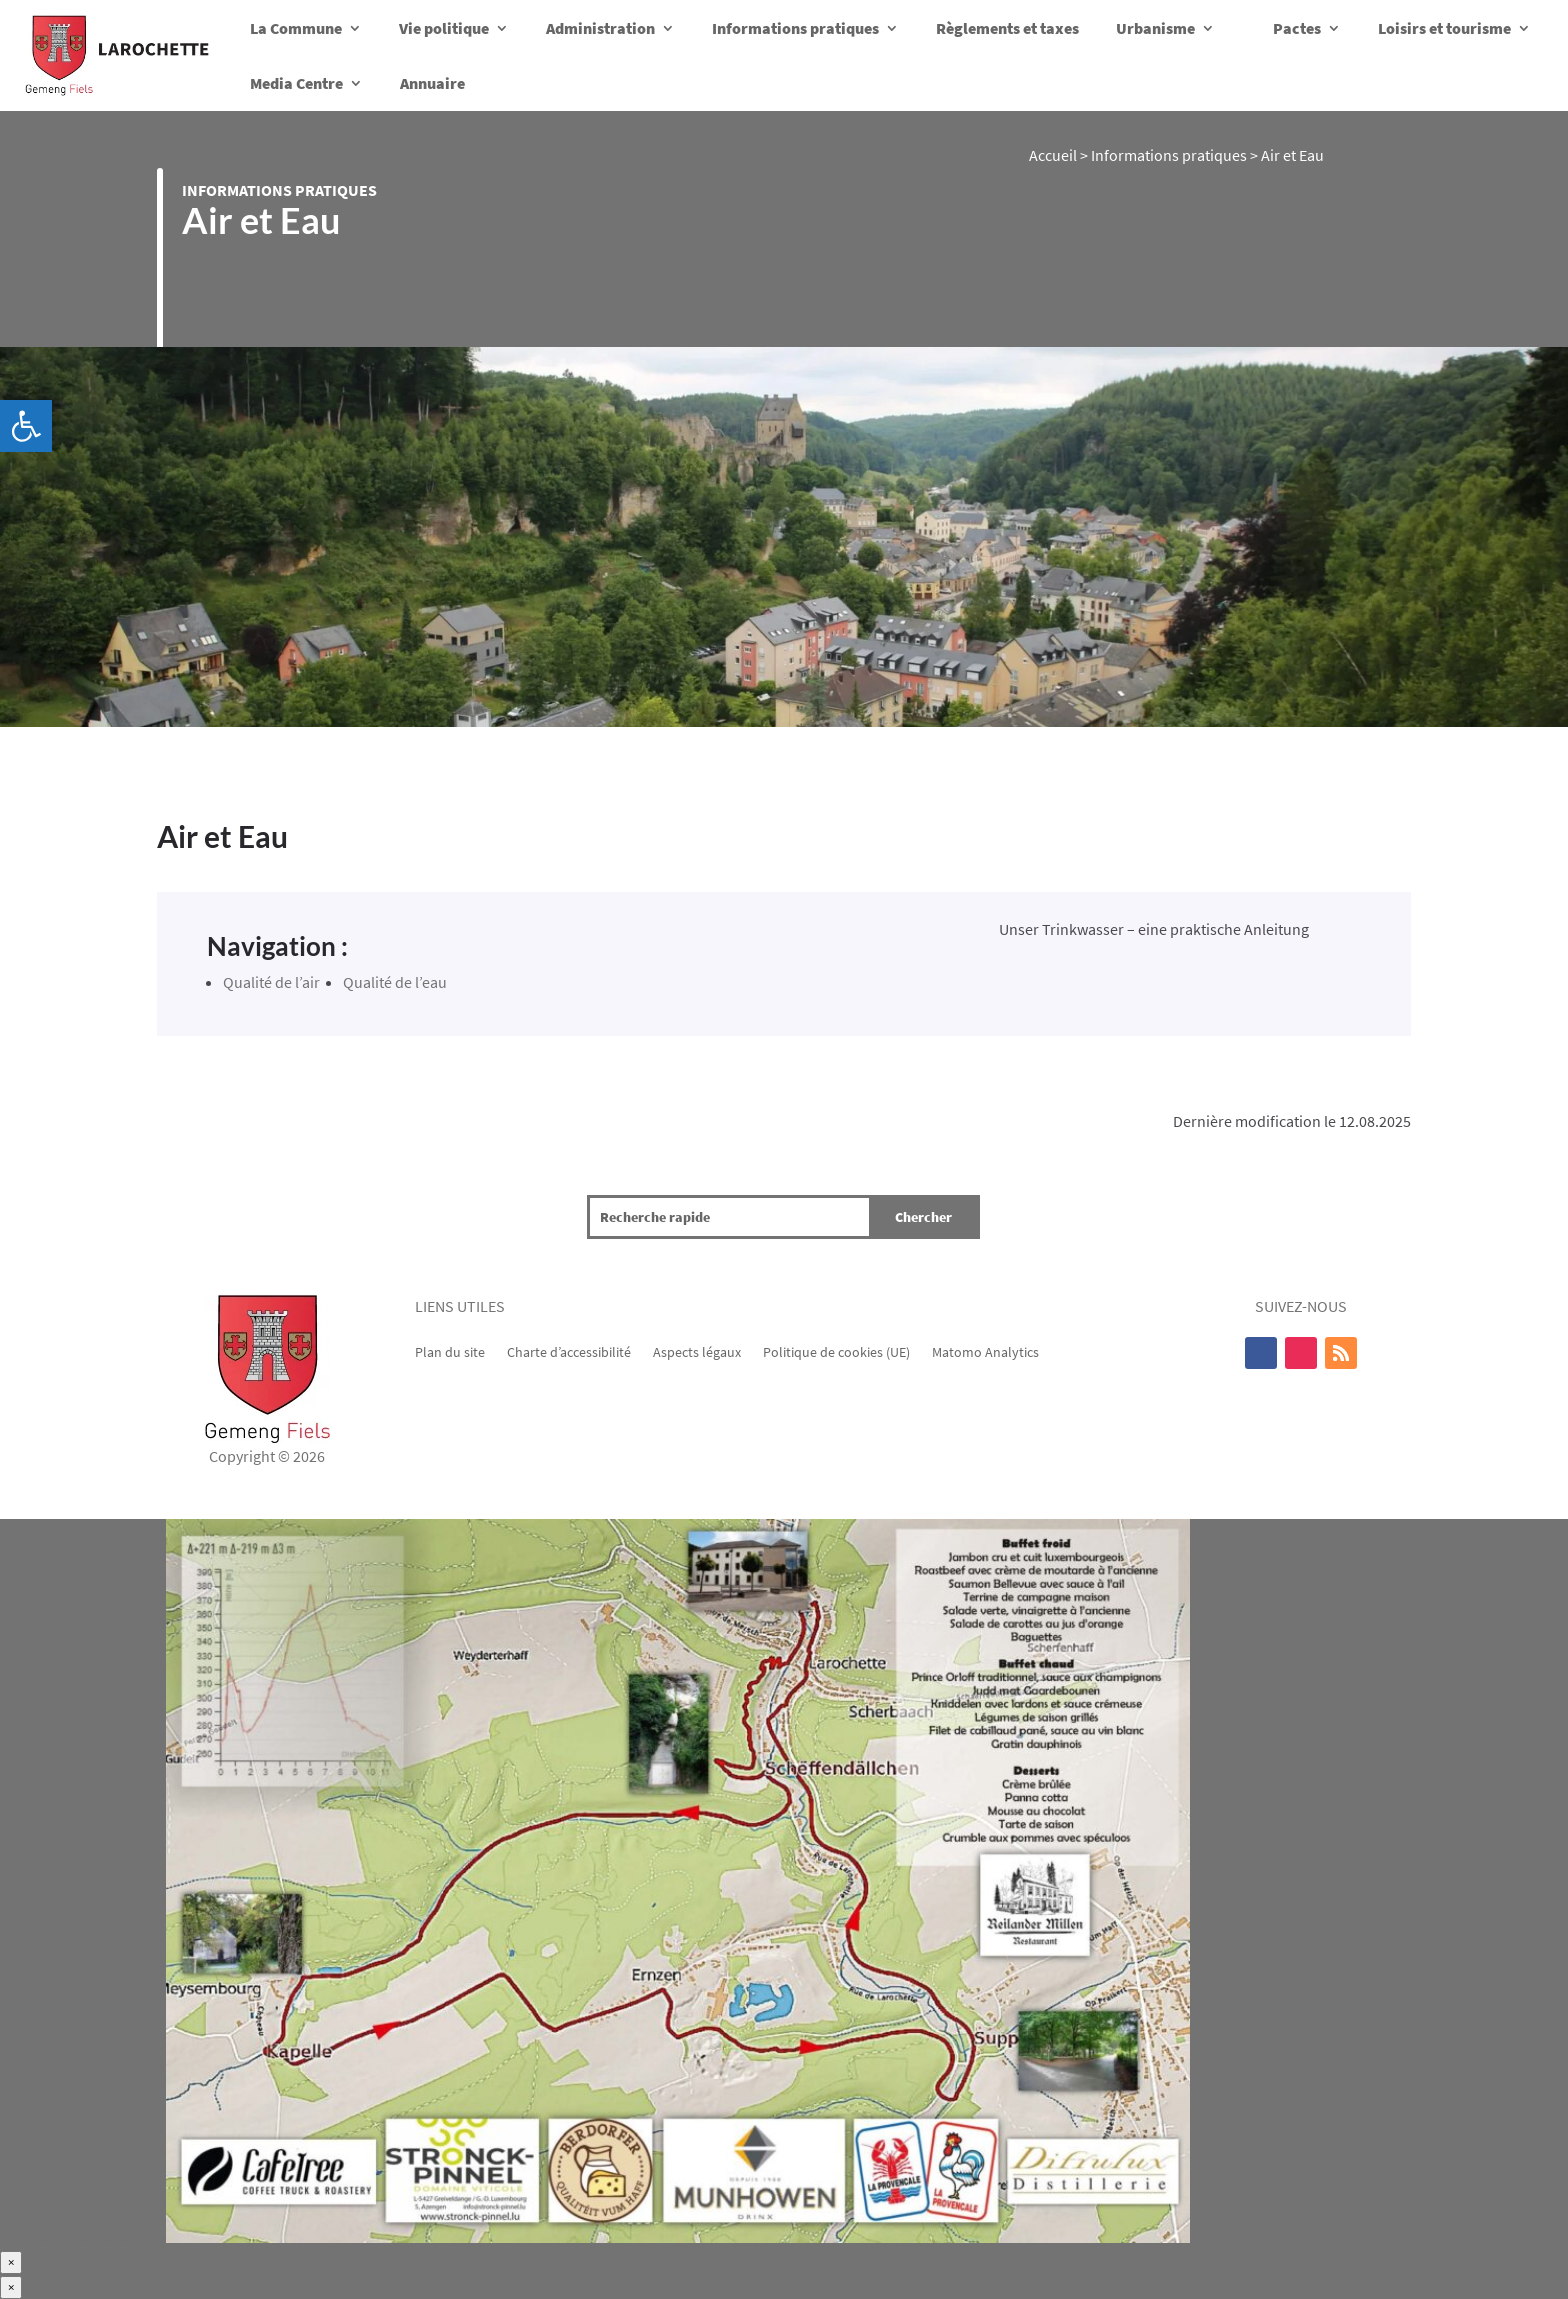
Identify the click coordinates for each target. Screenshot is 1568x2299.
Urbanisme (1155, 28)
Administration (600, 28)
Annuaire (432, 83)
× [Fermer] (11, 2262)
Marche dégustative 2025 (83, 2237)
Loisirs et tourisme (1444, 28)
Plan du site (450, 1351)
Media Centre (296, 83)
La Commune (296, 28)
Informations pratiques (795, 28)
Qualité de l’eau (395, 982)
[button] (26, 426)
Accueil (1053, 155)
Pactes (1297, 28)
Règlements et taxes (1007, 28)
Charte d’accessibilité (569, 1351)
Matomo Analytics (985, 1351)
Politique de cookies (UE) (836, 1351)
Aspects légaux (697, 1351)
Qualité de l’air (271, 982)
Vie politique (444, 28)
